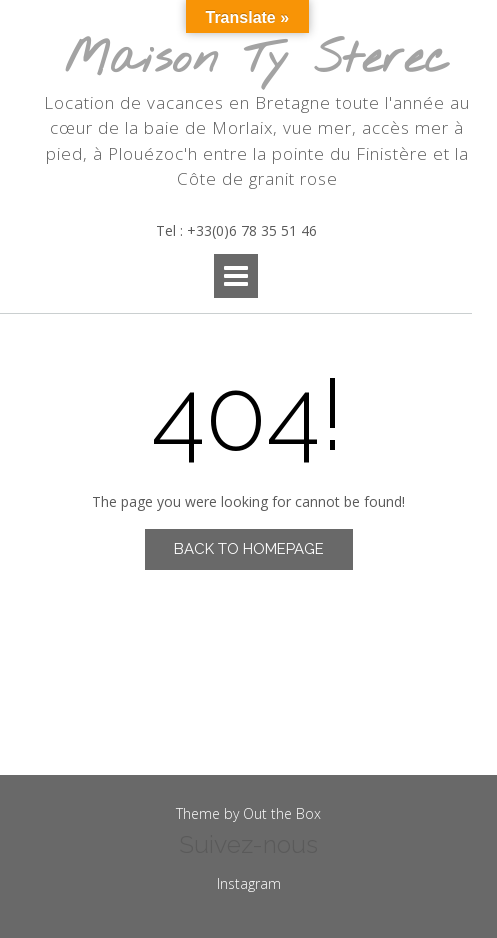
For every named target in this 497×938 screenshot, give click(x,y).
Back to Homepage (249, 549)
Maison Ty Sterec (257, 60)
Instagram (249, 883)
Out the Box (282, 813)
